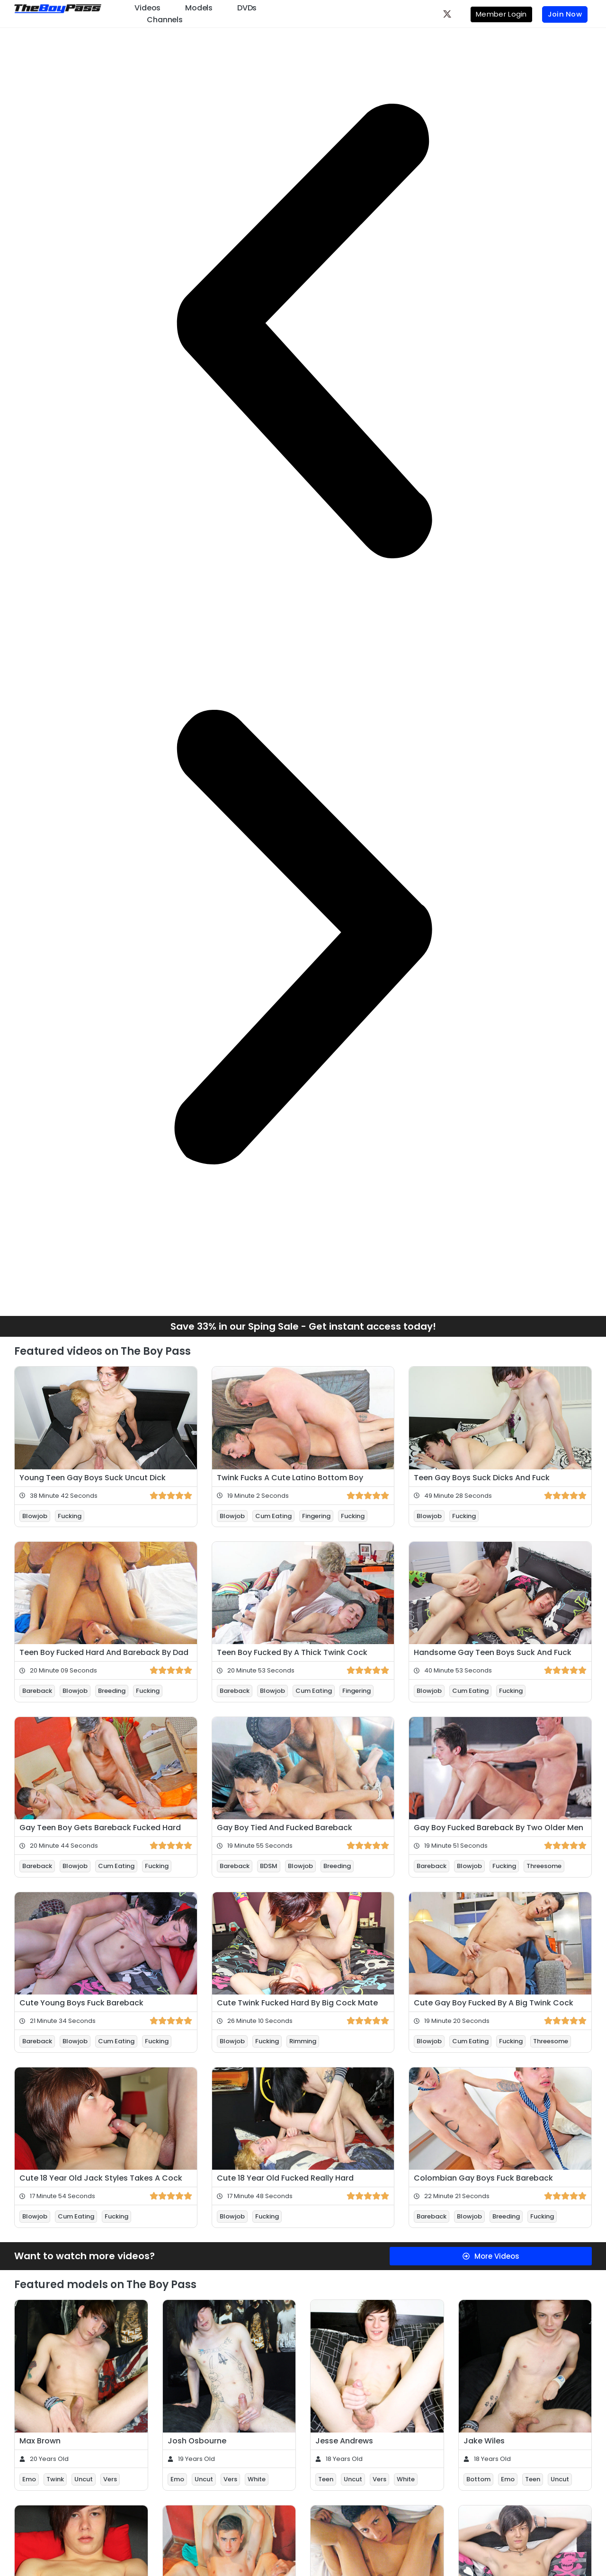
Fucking (69, 1516)
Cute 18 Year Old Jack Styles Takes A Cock (100, 2178)
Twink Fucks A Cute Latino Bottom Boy (290, 1477)
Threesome (543, 1865)
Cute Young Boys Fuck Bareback (81, 2002)
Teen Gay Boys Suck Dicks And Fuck (482, 1477)
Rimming (302, 2041)
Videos (147, 7)
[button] (303, 331)
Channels (164, 19)
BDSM (268, 1865)
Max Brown (40, 2440)
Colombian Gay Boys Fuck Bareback (483, 2178)
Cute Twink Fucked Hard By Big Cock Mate (297, 2002)
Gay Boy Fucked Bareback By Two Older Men (498, 1827)
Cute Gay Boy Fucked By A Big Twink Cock (493, 2002)
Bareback (37, 1690)
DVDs (247, 7)
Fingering (316, 1516)
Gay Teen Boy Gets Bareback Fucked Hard (100, 1827)
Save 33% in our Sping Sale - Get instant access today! (303, 1326)
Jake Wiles (484, 2440)
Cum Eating (273, 1516)
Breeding (111, 1690)
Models (199, 7)
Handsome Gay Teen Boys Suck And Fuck (492, 1652)
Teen (325, 2479)
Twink (55, 2479)
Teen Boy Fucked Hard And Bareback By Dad (103, 1652)
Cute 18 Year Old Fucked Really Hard (285, 2178)
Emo (29, 2479)
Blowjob (34, 1516)
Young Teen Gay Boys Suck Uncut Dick (92, 1477)
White (257, 2479)
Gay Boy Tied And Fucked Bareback (284, 1827)
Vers (110, 2479)
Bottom (478, 2479)
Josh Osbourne (197, 2440)
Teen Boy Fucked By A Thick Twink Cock (292, 1652)
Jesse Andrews (344, 2440)
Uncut (83, 2479)
